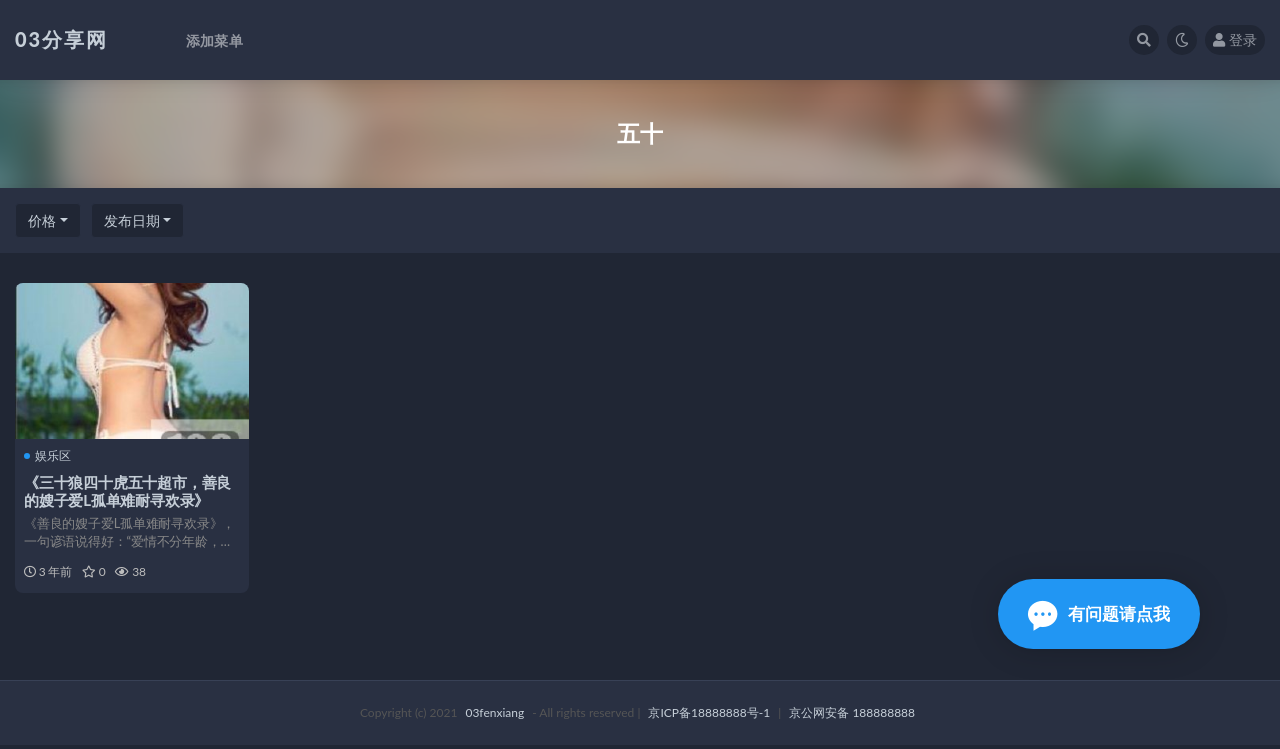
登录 (1235, 39)
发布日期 (132, 220)
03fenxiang (494, 716)
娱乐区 (48, 456)
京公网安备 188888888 (852, 716)
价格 (42, 220)
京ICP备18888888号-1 (709, 716)
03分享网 (61, 39)
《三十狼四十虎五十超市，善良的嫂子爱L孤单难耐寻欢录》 (128, 491)
